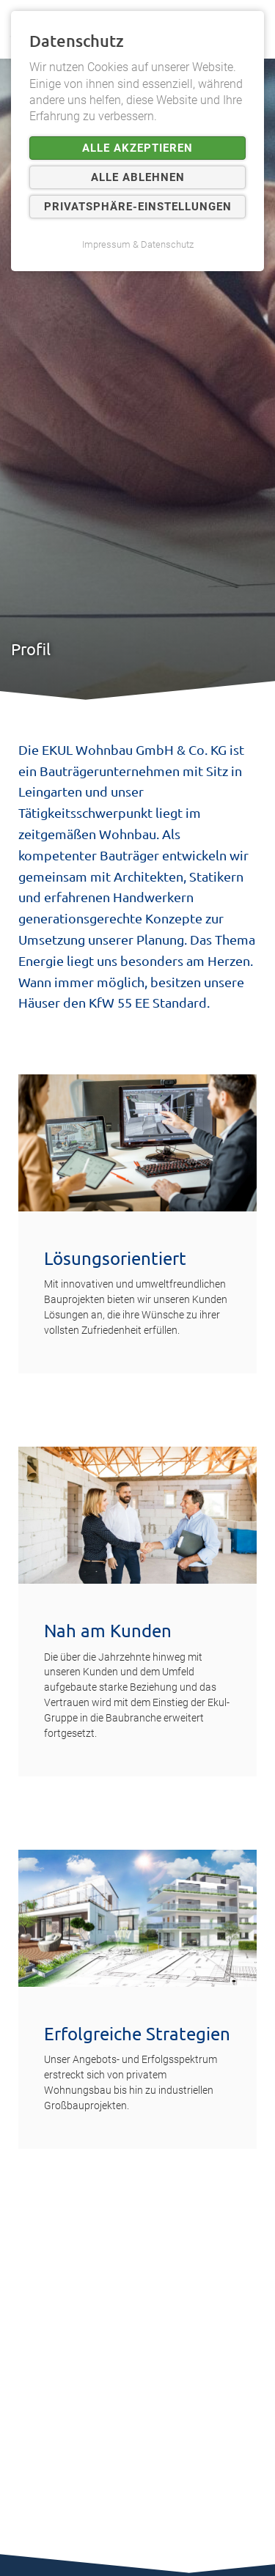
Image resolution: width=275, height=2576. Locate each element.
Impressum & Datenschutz (138, 244)
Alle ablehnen (138, 177)
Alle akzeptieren (137, 148)
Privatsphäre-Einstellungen (138, 206)
